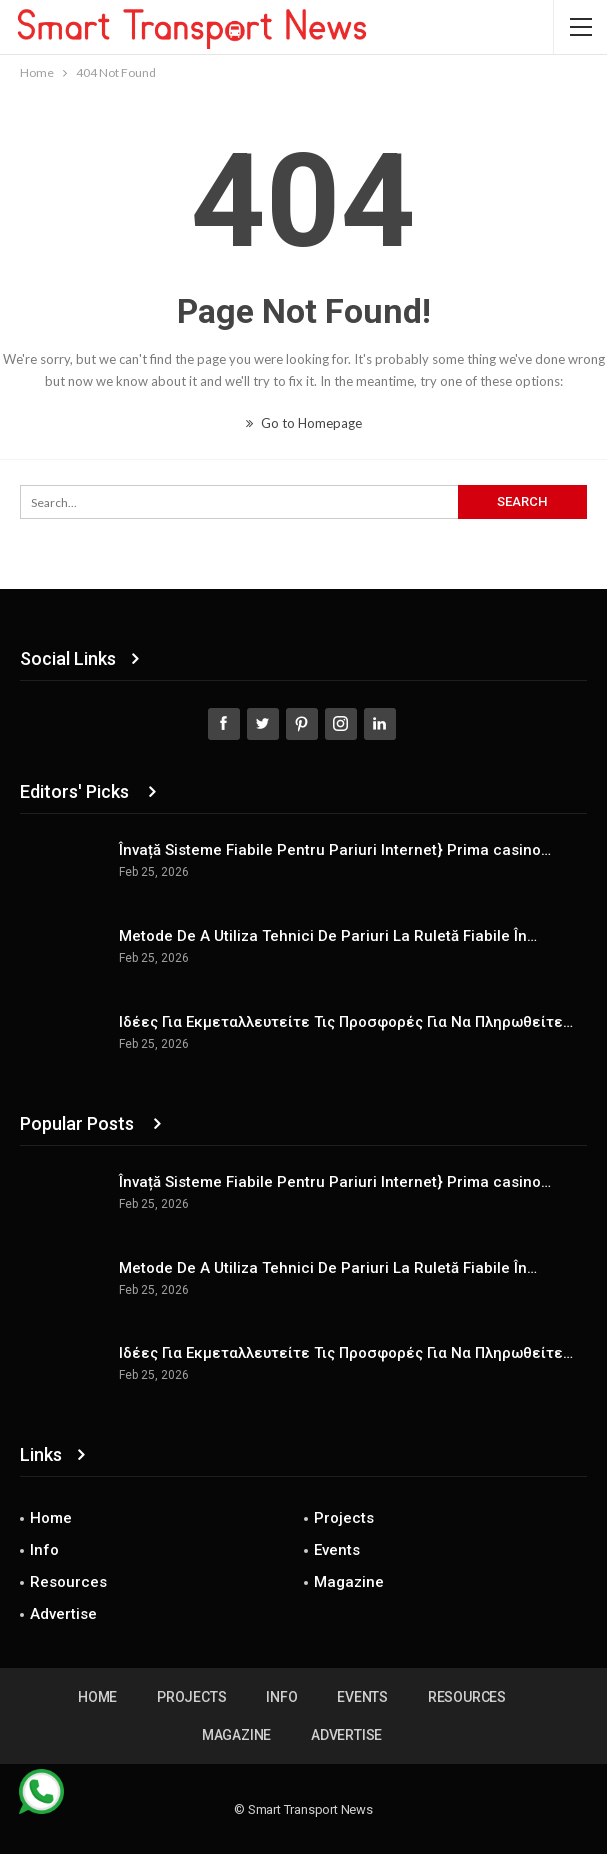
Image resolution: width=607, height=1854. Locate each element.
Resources (68, 1582)
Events (337, 1550)
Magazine (349, 1582)
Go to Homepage (304, 423)
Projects (344, 1518)
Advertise (63, 1614)
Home (51, 1518)
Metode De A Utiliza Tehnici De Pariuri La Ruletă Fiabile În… (328, 936)
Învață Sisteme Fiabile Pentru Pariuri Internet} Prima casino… (335, 850)
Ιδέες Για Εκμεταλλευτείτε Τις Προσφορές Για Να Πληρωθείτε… (346, 1022)
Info (44, 1550)
